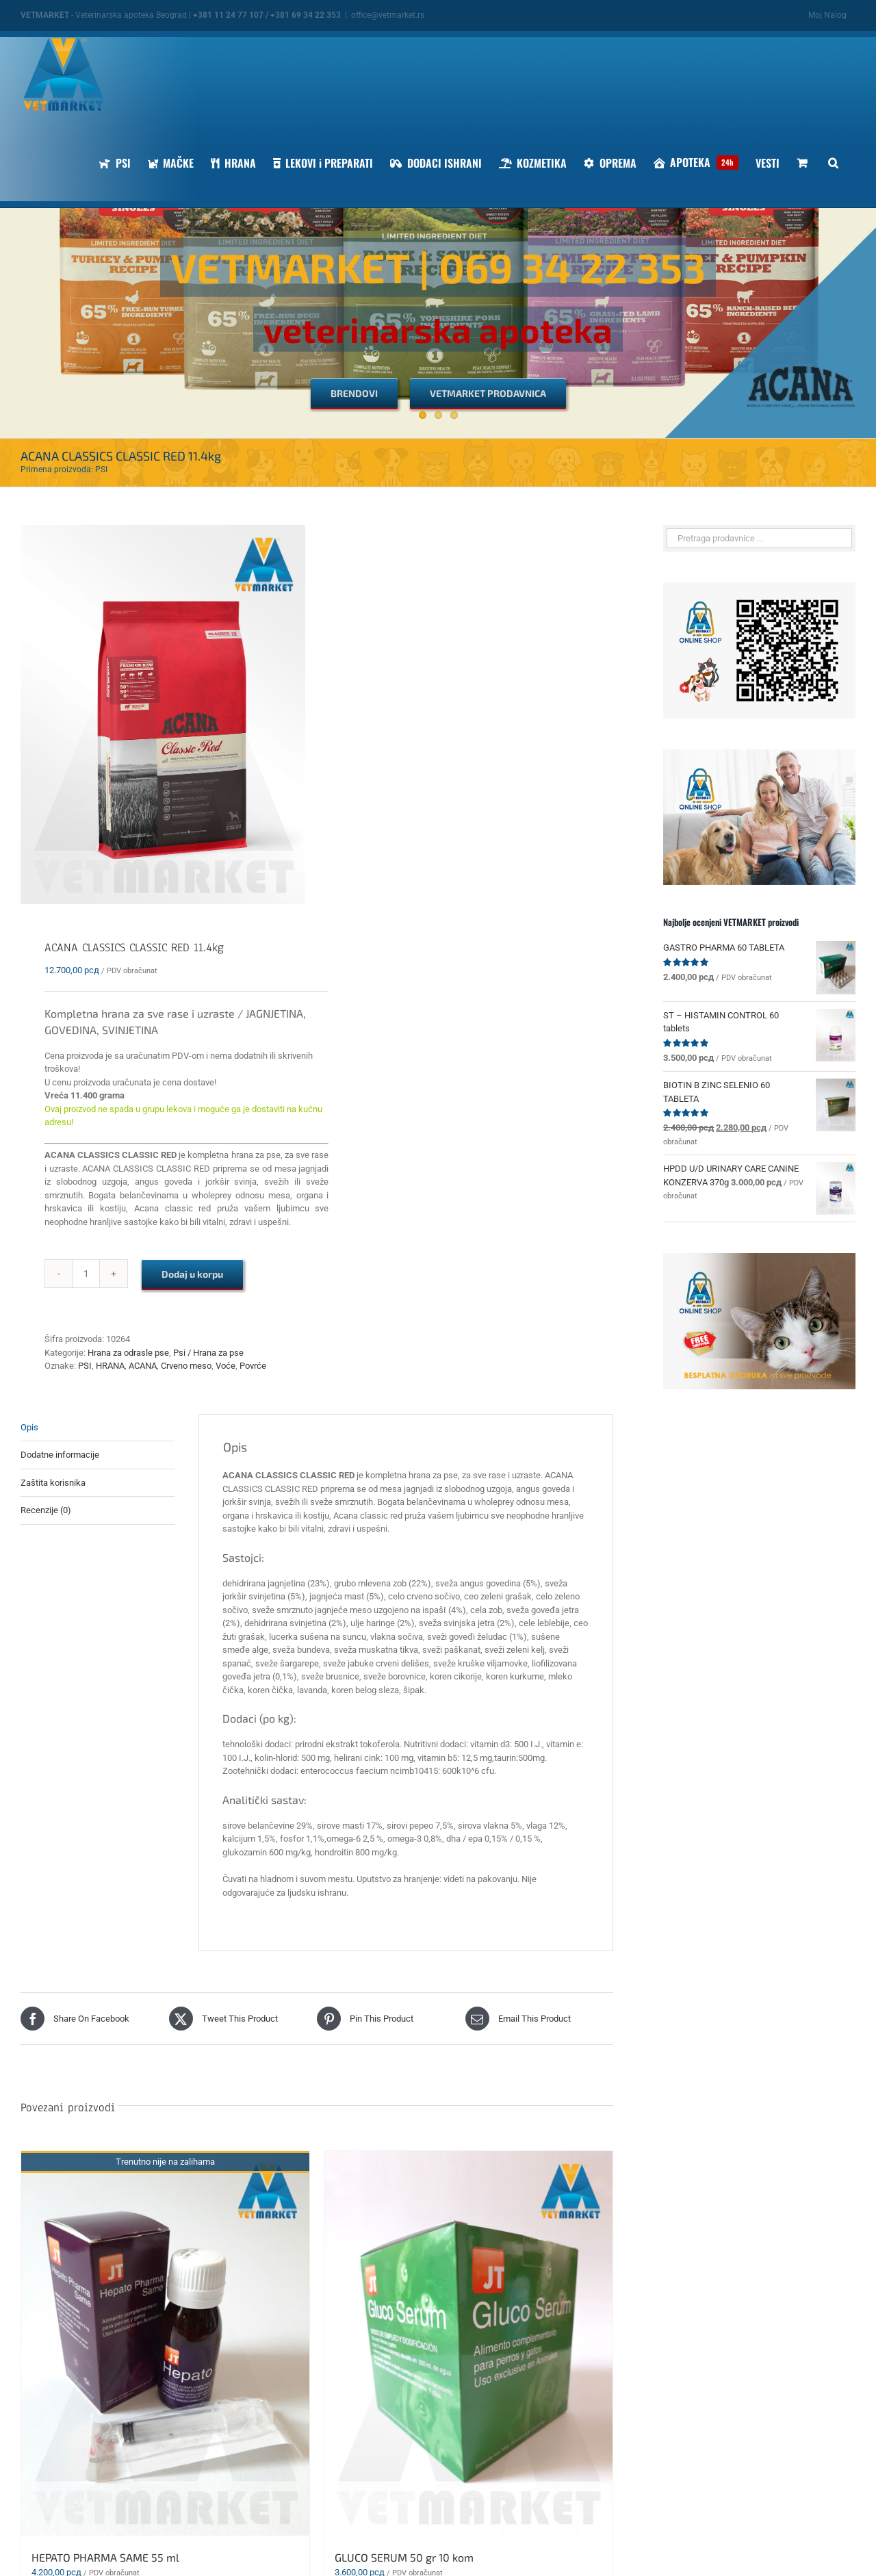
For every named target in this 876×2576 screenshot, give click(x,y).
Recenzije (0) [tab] (46, 1510)
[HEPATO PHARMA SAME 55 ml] (165, 2343)
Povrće (253, 1366)
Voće (225, 1366)
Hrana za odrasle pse (128, 1353)
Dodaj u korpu (192, 1274)
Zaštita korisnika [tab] (53, 1483)
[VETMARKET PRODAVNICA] (488, 393)
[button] (833, 162)
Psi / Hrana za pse (208, 1353)
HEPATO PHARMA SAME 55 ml (105, 2557)
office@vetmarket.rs (387, 15)
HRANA (110, 1366)
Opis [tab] (29, 1427)
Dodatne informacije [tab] (60, 1455)
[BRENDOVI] (354, 393)
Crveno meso (186, 1366)
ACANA (143, 1366)
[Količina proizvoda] (86, 1273)
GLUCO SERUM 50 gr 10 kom (404, 2557)
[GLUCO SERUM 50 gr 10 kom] (468, 2343)
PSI (85, 1366)
